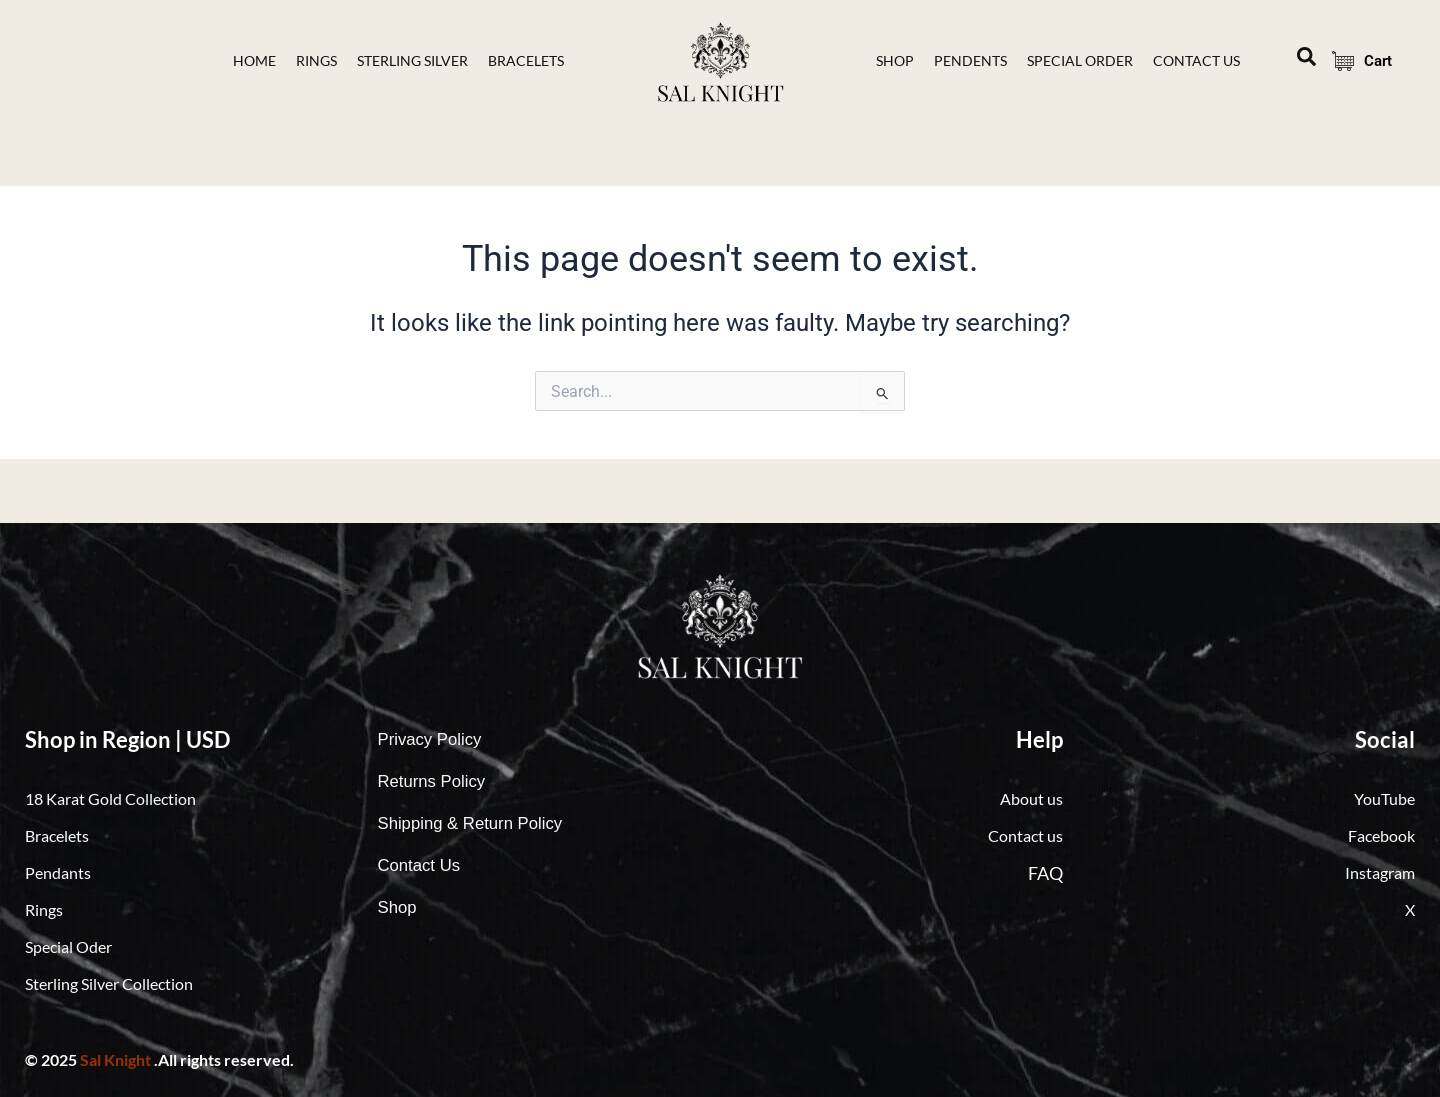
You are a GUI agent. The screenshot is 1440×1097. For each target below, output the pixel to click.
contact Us (1196, 60)
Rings (316, 60)
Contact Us (422, 866)
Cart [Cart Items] (1355, 61)
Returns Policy (436, 782)
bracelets (526, 60)
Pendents (970, 60)
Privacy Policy (434, 740)
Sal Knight (115, 1059)
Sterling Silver (412, 60)
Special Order (1080, 60)
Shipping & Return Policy (477, 824)
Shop (895, 60)
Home (254, 60)
